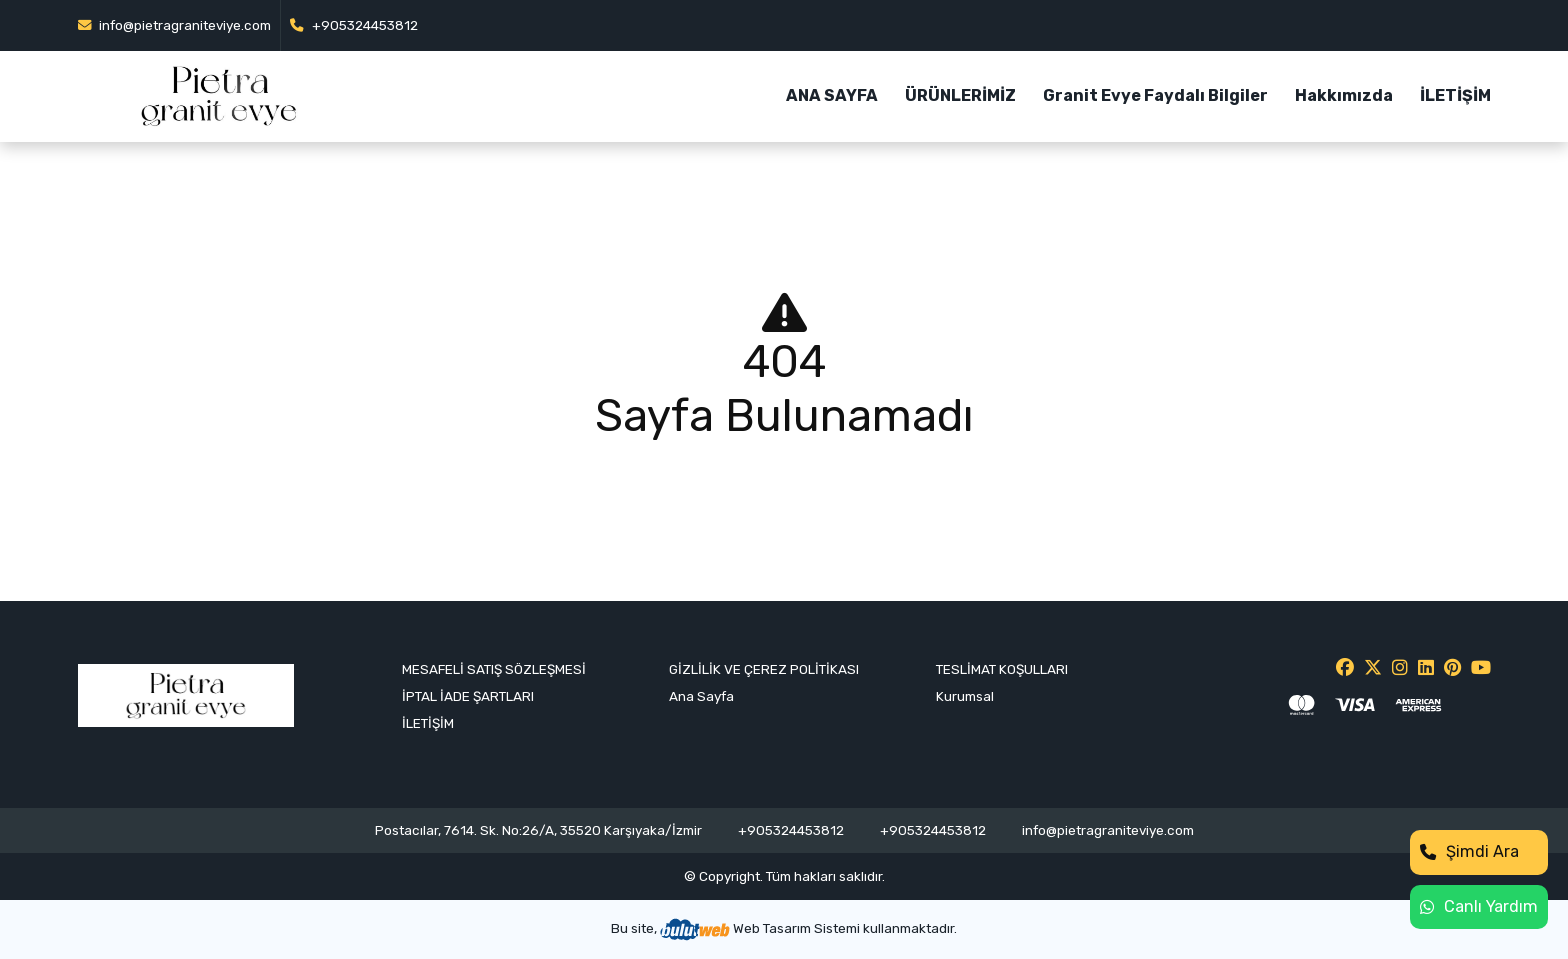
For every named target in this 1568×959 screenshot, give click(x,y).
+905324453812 (354, 25)
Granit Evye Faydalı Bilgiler (1155, 95)
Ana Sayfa (701, 696)
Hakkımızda (1344, 95)
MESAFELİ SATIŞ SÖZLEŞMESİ (494, 669)
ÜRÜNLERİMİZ (960, 95)
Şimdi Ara (1469, 851)
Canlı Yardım (1479, 906)
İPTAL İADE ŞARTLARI (468, 696)
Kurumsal (965, 696)
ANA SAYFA (832, 95)
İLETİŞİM (1455, 95)
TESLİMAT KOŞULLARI (1002, 669)
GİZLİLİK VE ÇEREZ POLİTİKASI (764, 669)
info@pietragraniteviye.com (175, 25)
